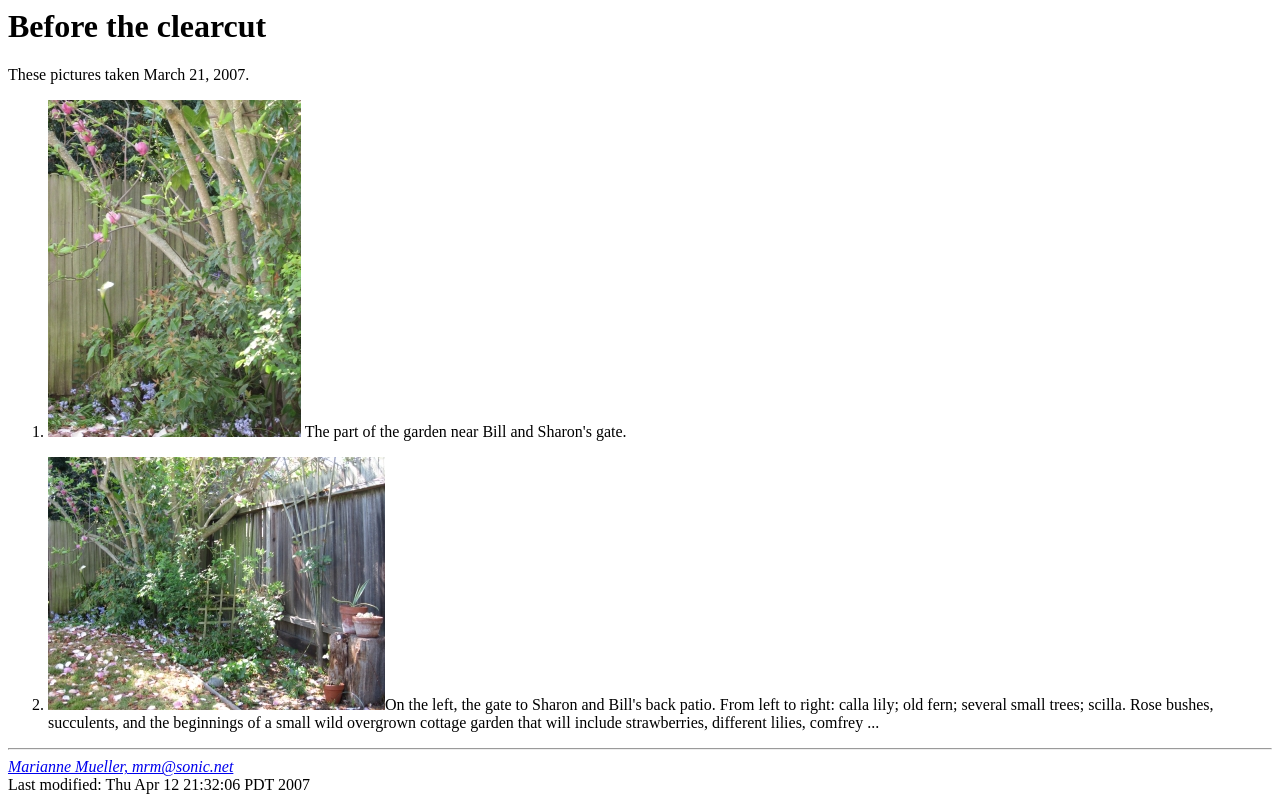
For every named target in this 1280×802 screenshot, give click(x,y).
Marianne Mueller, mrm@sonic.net (120, 766)
